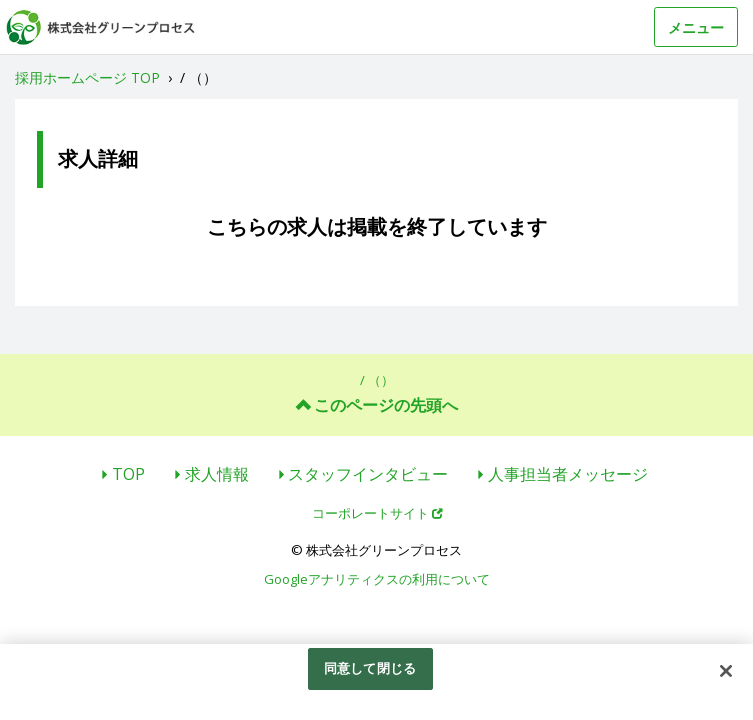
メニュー (696, 27)
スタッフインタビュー (368, 474)
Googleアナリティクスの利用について (377, 579)
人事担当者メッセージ (568, 474)
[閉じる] (726, 671)
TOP (128, 474)
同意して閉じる (370, 668)
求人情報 (217, 474)
